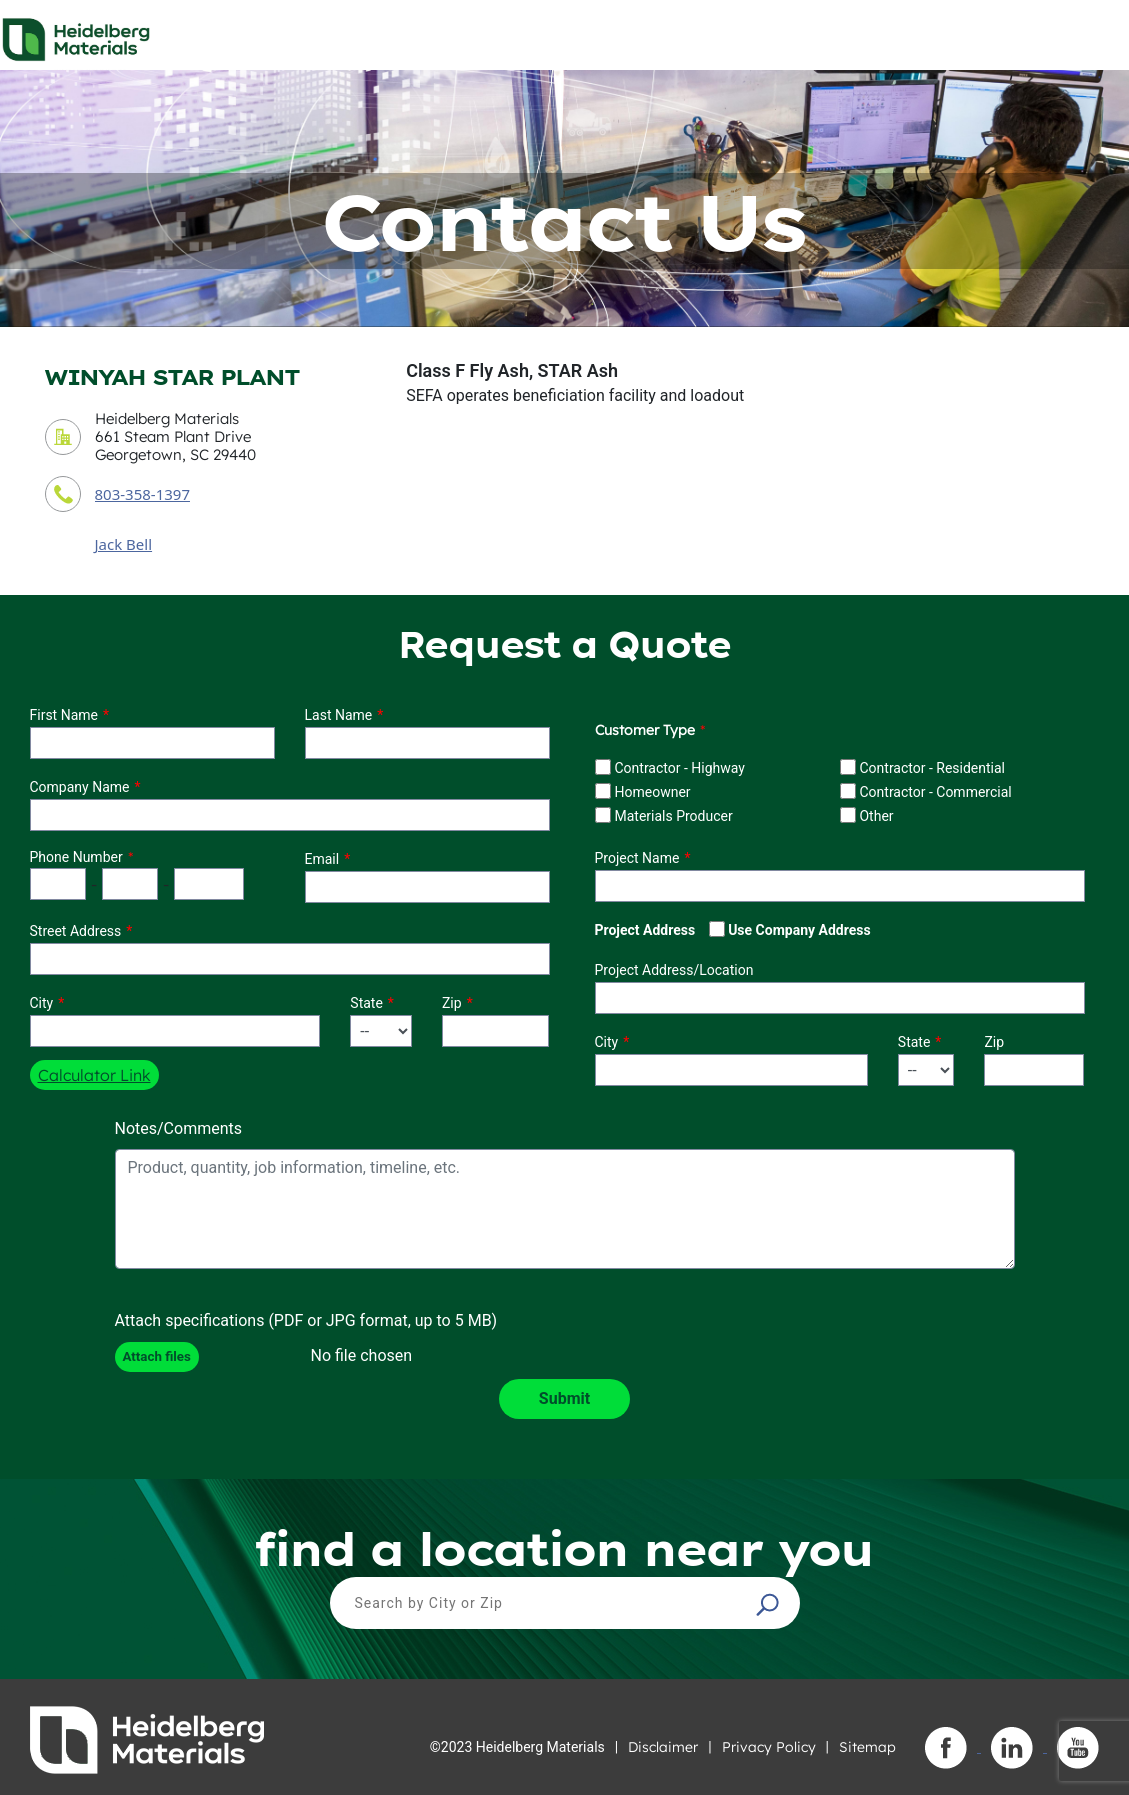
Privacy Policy (769, 1747)
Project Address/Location (674, 970)
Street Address (76, 931)
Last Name (339, 715)
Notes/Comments (179, 1128)
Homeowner (652, 792)
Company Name (80, 787)
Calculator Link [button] (94, 1075)
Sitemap (867, 1747)
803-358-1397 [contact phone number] (142, 494)
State (366, 1003)
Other (876, 816)
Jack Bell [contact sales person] (124, 544)
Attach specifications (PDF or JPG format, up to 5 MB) (306, 1320)
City (42, 1003)
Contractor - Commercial (935, 792)
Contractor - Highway (679, 768)
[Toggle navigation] (1096, 34)
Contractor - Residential (932, 768)
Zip (452, 1003)
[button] (770, 1604)
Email (322, 859)
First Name (64, 715)
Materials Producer (673, 816)
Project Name (637, 858)
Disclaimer (663, 1747)
